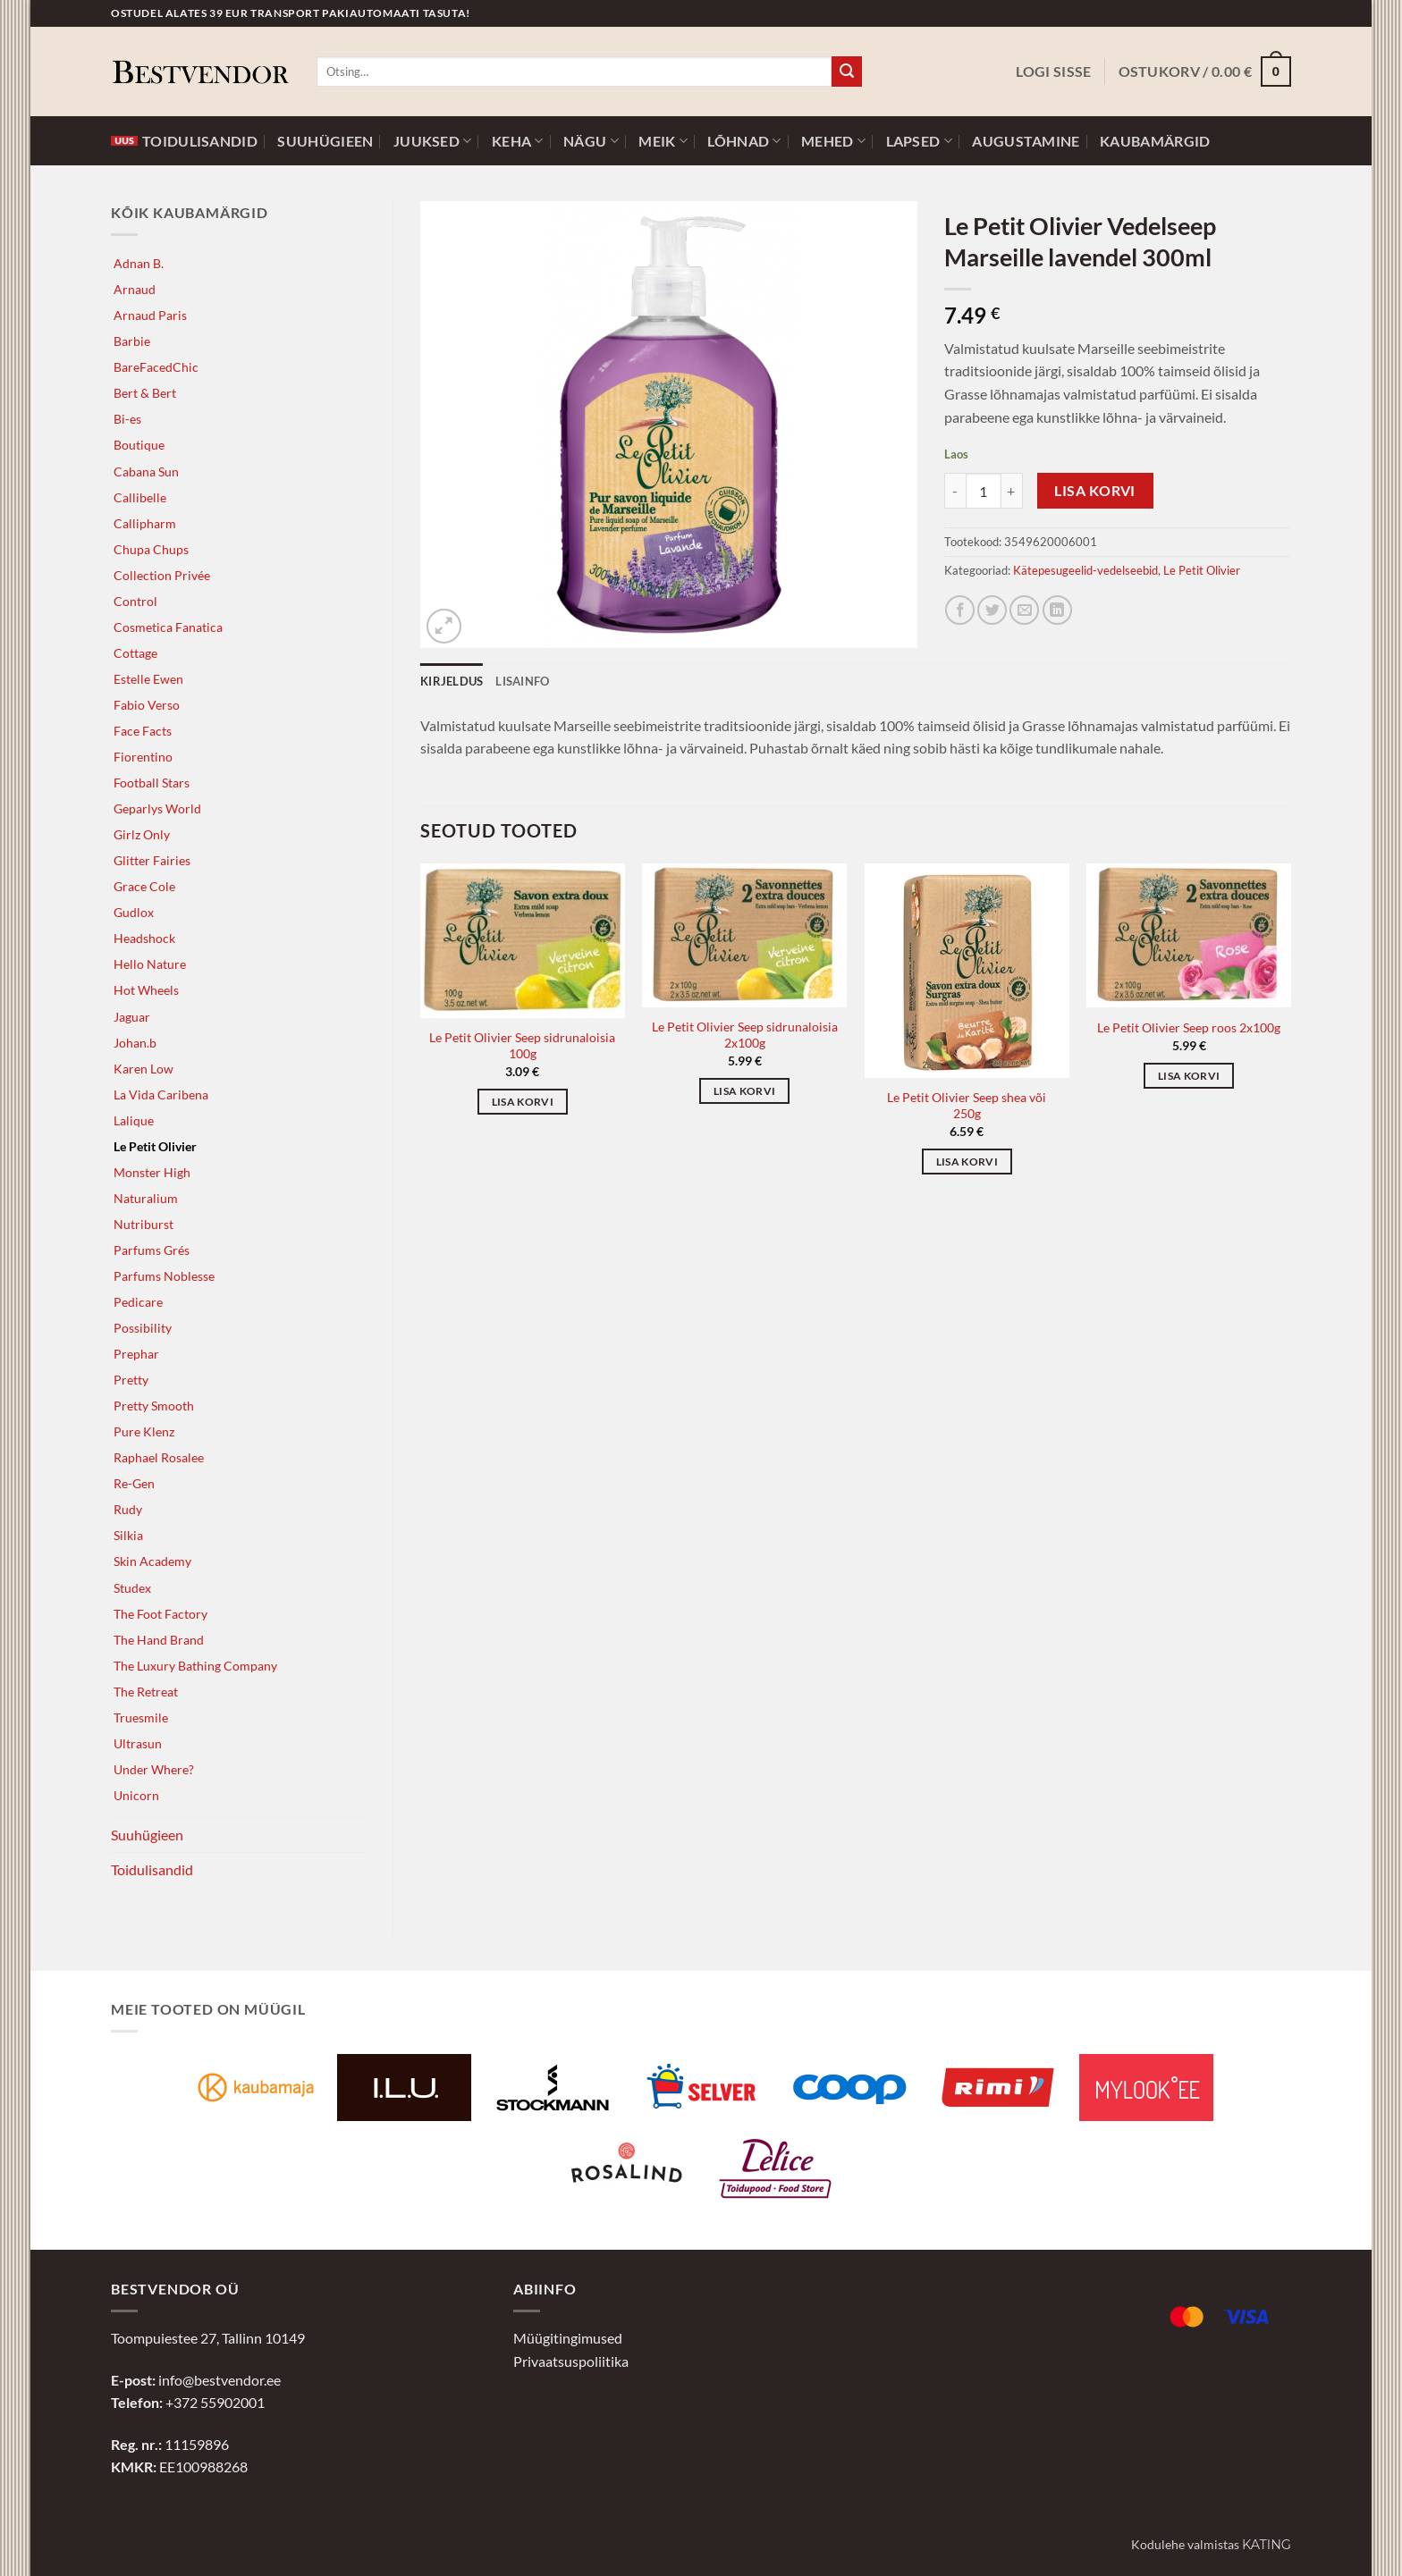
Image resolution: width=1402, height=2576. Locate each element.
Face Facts (143, 730)
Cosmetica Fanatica (168, 627)
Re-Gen (134, 1483)
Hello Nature (150, 964)
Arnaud (135, 289)
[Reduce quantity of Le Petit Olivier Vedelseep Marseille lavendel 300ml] (955, 491)
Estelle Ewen (148, 678)
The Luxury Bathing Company (195, 1665)
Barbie (132, 341)
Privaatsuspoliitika (571, 2361)
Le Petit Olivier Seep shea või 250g (966, 1106)
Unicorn (136, 1795)
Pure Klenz (144, 1431)
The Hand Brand (159, 1639)
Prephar (136, 1353)
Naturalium (146, 1198)
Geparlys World (157, 808)
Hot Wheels (146, 990)
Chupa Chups (151, 549)
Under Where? (154, 1769)
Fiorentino (143, 756)
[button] (1053, 71)
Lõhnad (744, 140)
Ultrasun (138, 1743)
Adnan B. (139, 263)
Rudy (128, 1509)
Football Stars (152, 782)
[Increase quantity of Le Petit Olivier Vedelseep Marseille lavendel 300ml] (1012, 491)
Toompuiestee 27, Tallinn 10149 (208, 2337)
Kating (1266, 2545)
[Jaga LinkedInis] (1057, 610)
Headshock (144, 938)
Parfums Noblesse (164, 1276)
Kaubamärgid (1155, 141)
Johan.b (135, 1042)
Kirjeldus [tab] (451, 681)
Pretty (131, 1379)
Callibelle (140, 497)
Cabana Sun (146, 471)
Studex (132, 1587)
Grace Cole (144, 886)
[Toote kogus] (983, 491)
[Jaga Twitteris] (992, 610)
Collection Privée (162, 575)
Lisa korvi (1095, 491)
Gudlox (134, 912)
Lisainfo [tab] (522, 681)
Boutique (139, 444)
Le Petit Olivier (155, 1146)
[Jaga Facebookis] (960, 610)
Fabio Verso (147, 704)
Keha (518, 140)
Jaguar (132, 1016)
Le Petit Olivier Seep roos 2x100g (1188, 1027)
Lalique (134, 1120)
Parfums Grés (152, 1250)
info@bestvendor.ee (219, 2379)
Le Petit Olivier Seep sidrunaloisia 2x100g (745, 1035)
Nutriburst (143, 1224)
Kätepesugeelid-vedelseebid (1085, 570)
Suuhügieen (325, 141)
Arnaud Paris (150, 315)
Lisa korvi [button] (522, 1101)
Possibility (143, 1327)
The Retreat (146, 1691)
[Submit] (847, 71)
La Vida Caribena (161, 1094)
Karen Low (143, 1068)
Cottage (135, 653)
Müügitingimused (567, 2337)
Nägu (591, 140)
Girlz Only (142, 834)
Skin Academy (152, 1561)
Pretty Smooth (154, 1405)
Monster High (152, 1172)
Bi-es (127, 418)
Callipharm (145, 523)
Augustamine (1025, 141)
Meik (663, 140)
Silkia (128, 1535)
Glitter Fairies (152, 860)
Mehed (833, 140)
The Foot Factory (160, 1613)
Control (135, 601)
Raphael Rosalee (159, 1457)
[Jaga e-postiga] (1024, 610)
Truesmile (141, 1717)
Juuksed (432, 140)
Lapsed (919, 140)
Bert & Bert (145, 392)
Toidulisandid (184, 141)
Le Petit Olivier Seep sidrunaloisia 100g (522, 1046)
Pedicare (138, 1301)
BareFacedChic (156, 367)
